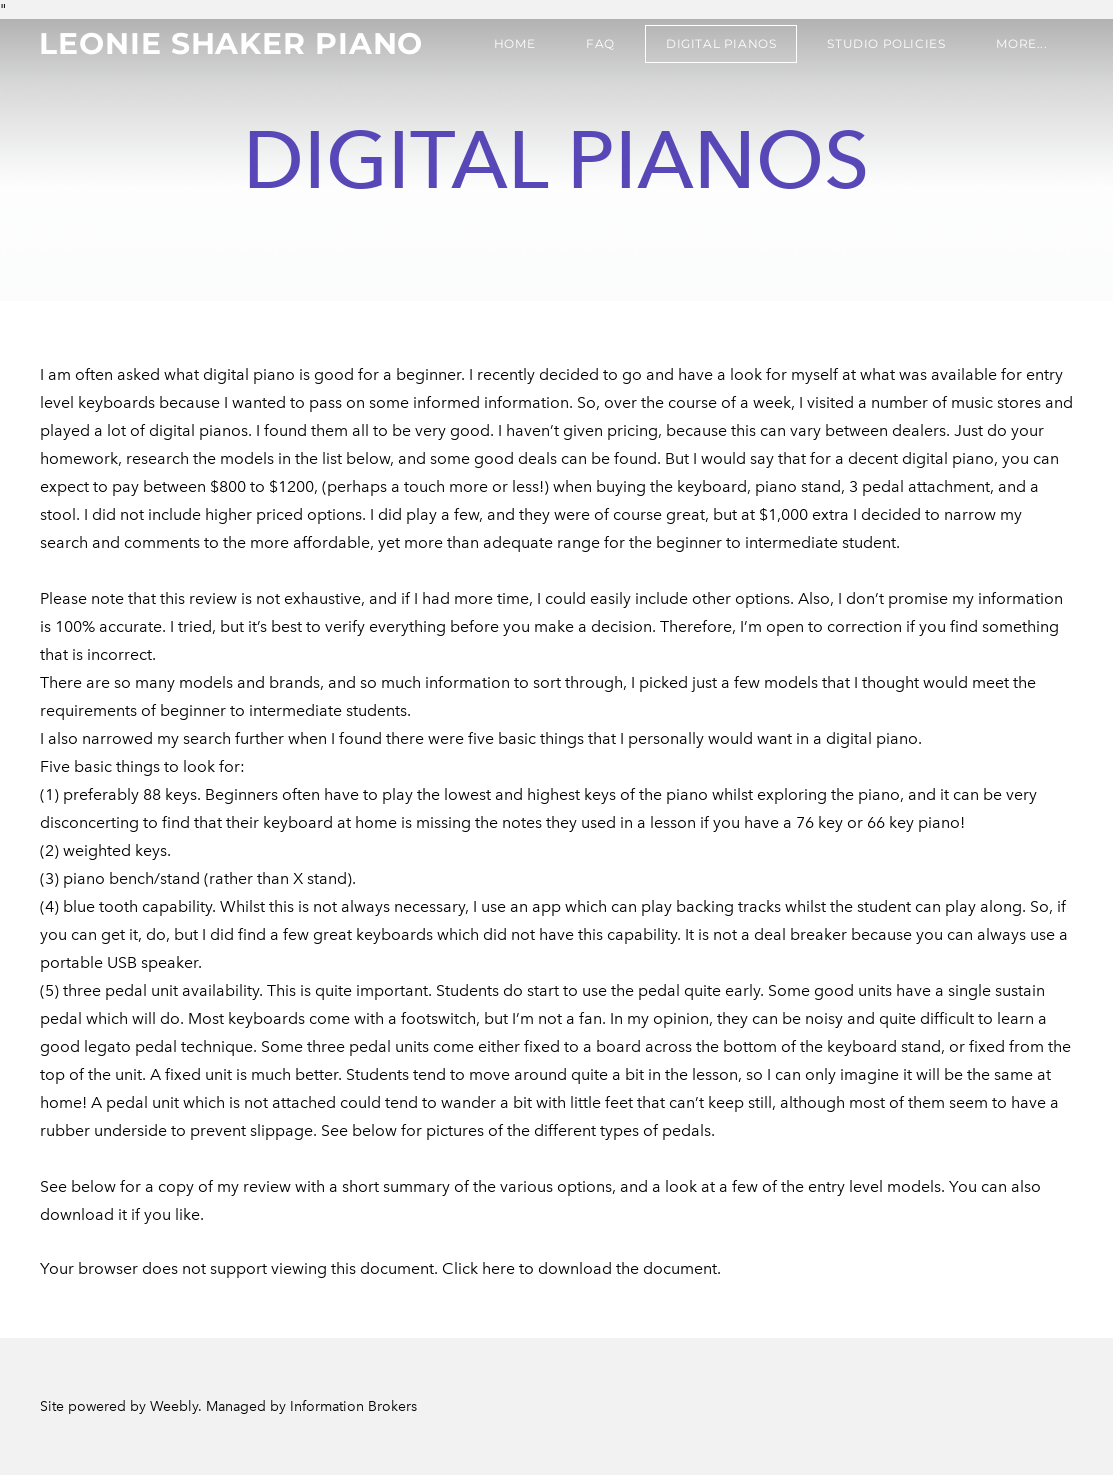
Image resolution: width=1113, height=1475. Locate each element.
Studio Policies (886, 43)
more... (1021, 43)
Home (513, 43)
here (498, 1268)
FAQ (600, 43)
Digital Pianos (720, 43)
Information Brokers (353, 1406)
